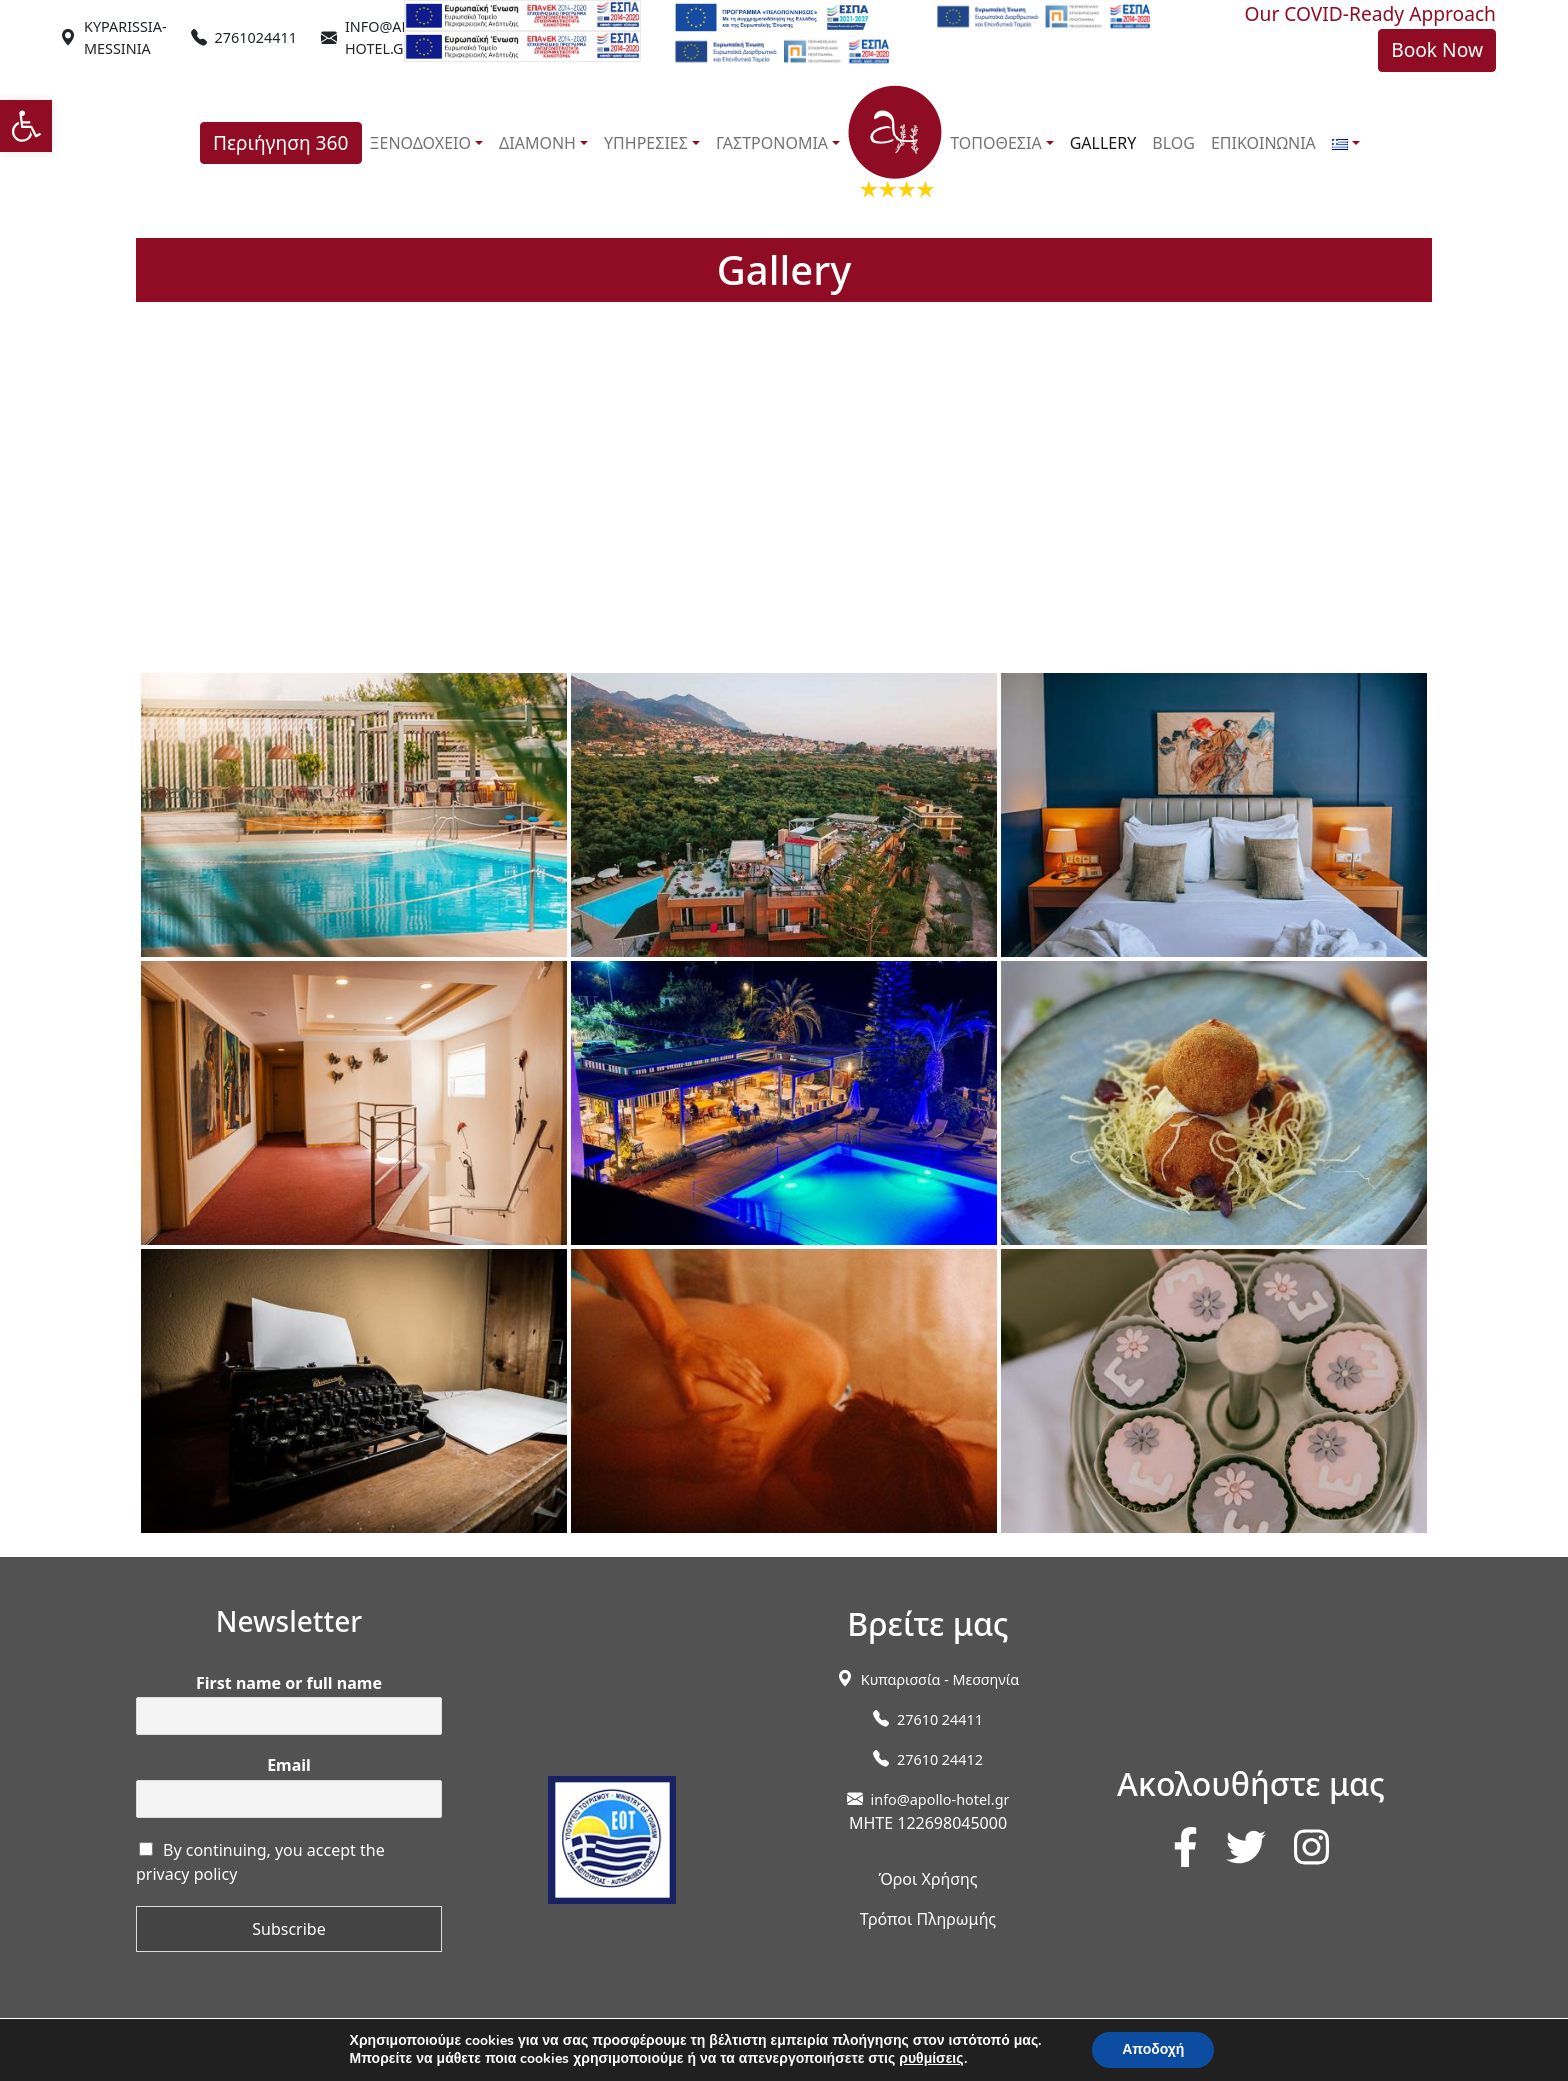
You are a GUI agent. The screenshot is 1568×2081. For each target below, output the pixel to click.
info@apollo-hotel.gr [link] (940, 1799)
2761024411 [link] (256, 37)
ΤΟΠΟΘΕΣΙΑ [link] (995, 143)
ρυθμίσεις (931, 2059)
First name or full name (289, 1683)
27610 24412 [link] (940, 1759)
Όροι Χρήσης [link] (927, 1879)
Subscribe (288, 1929)
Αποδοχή (1153, 2049)
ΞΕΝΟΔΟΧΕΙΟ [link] (421, 143)
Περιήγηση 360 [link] (280, 142)
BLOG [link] (1173, 143)
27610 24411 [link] (940, 1719)
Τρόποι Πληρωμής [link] (928, 1919)
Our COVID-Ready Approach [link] (1370, 13)
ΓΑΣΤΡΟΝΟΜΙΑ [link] (772, 143)
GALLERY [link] (1103, 143)
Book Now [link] (1437, 49)
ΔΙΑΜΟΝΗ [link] (537, 143)
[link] (26, 126)
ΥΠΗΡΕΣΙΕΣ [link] (646, 143)
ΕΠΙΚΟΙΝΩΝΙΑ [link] (1263, 143)
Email (289, 1765)
